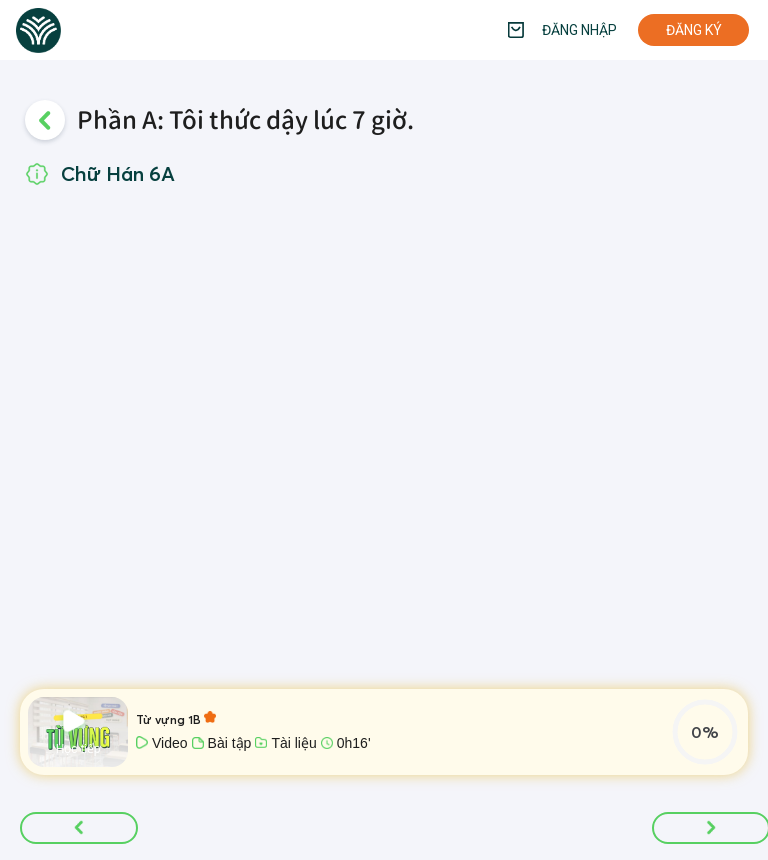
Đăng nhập (579, 30)
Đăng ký (694, 30)
